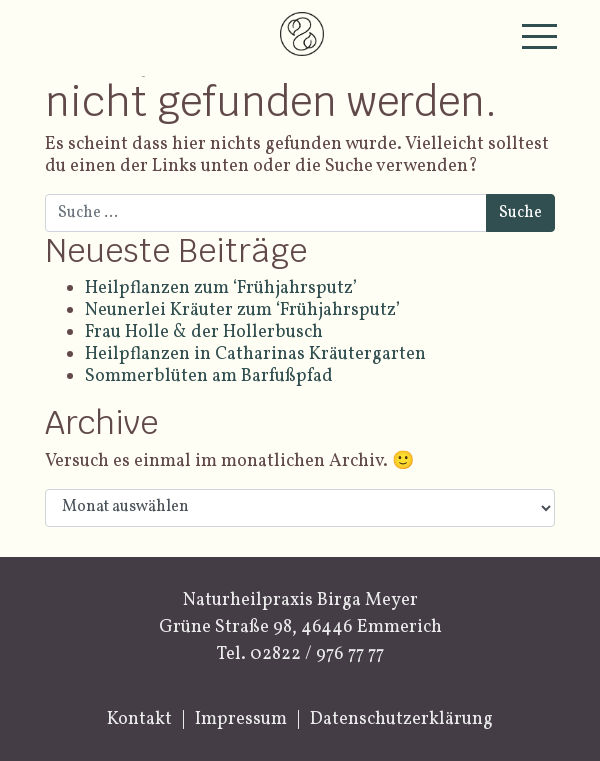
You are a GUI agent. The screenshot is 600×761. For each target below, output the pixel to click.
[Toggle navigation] (539, 36)
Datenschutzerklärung (401, 719)
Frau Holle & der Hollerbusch (204, 332)
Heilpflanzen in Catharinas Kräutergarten (255, 354)
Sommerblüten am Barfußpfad (211, 376)
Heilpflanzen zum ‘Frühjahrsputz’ (221, 288)
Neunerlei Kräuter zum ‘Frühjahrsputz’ (242, 310)
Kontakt (139, 719)
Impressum (241, 719)
